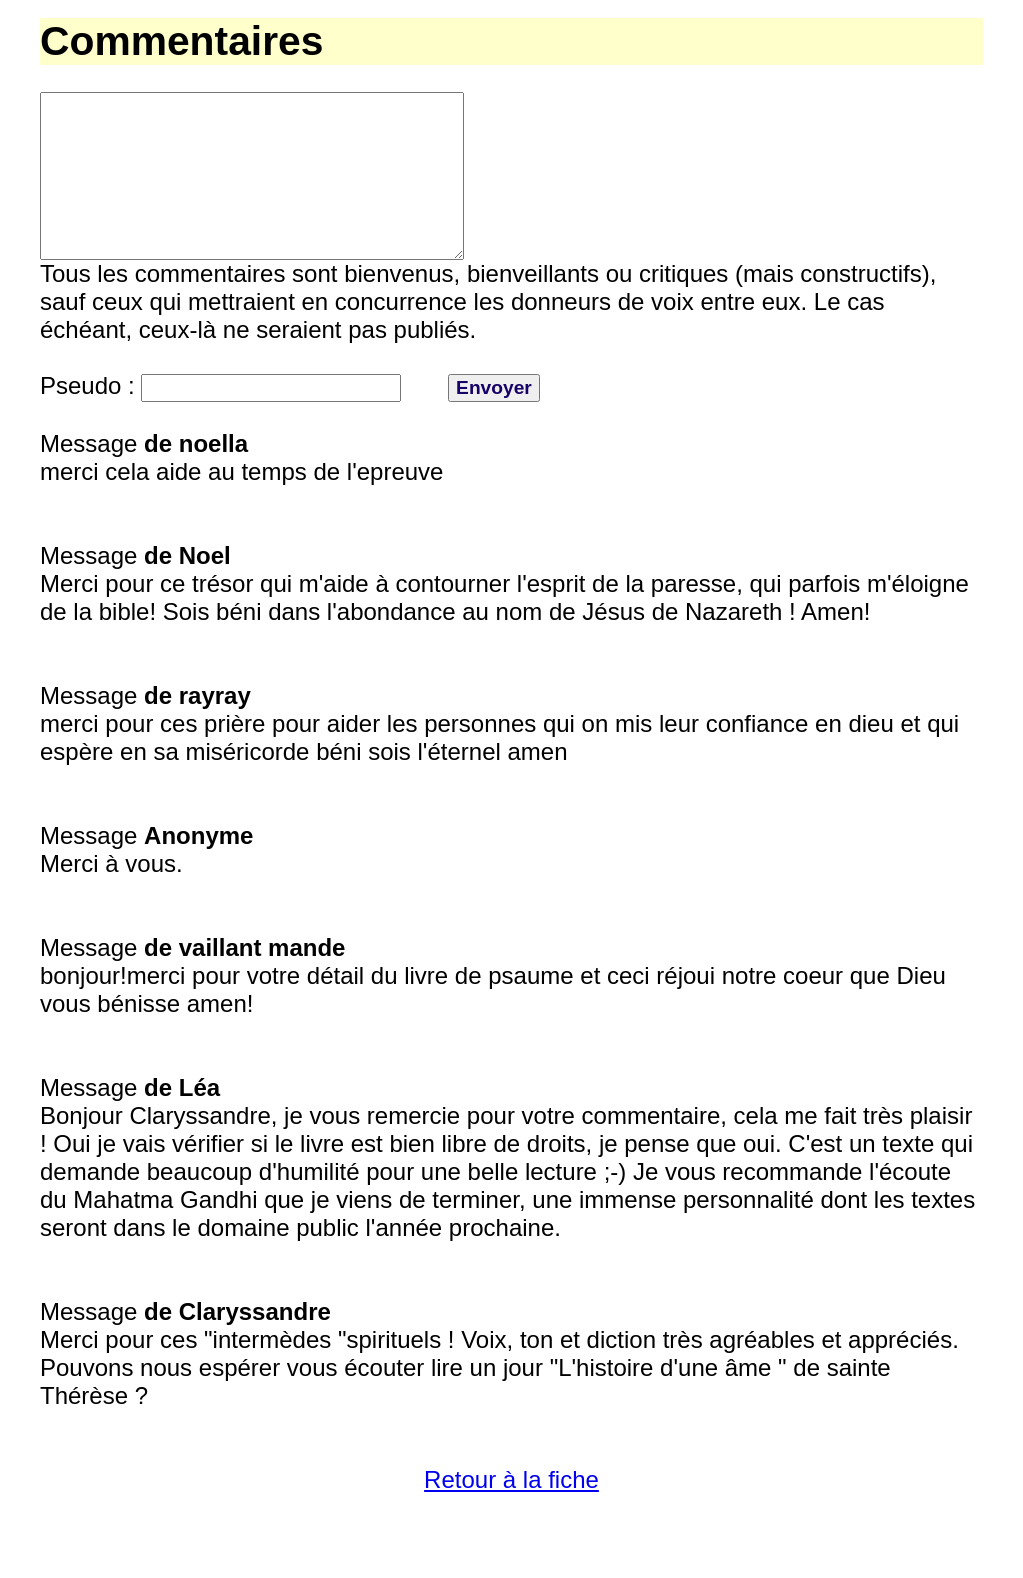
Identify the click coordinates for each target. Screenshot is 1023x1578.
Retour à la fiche (511, 1515)
